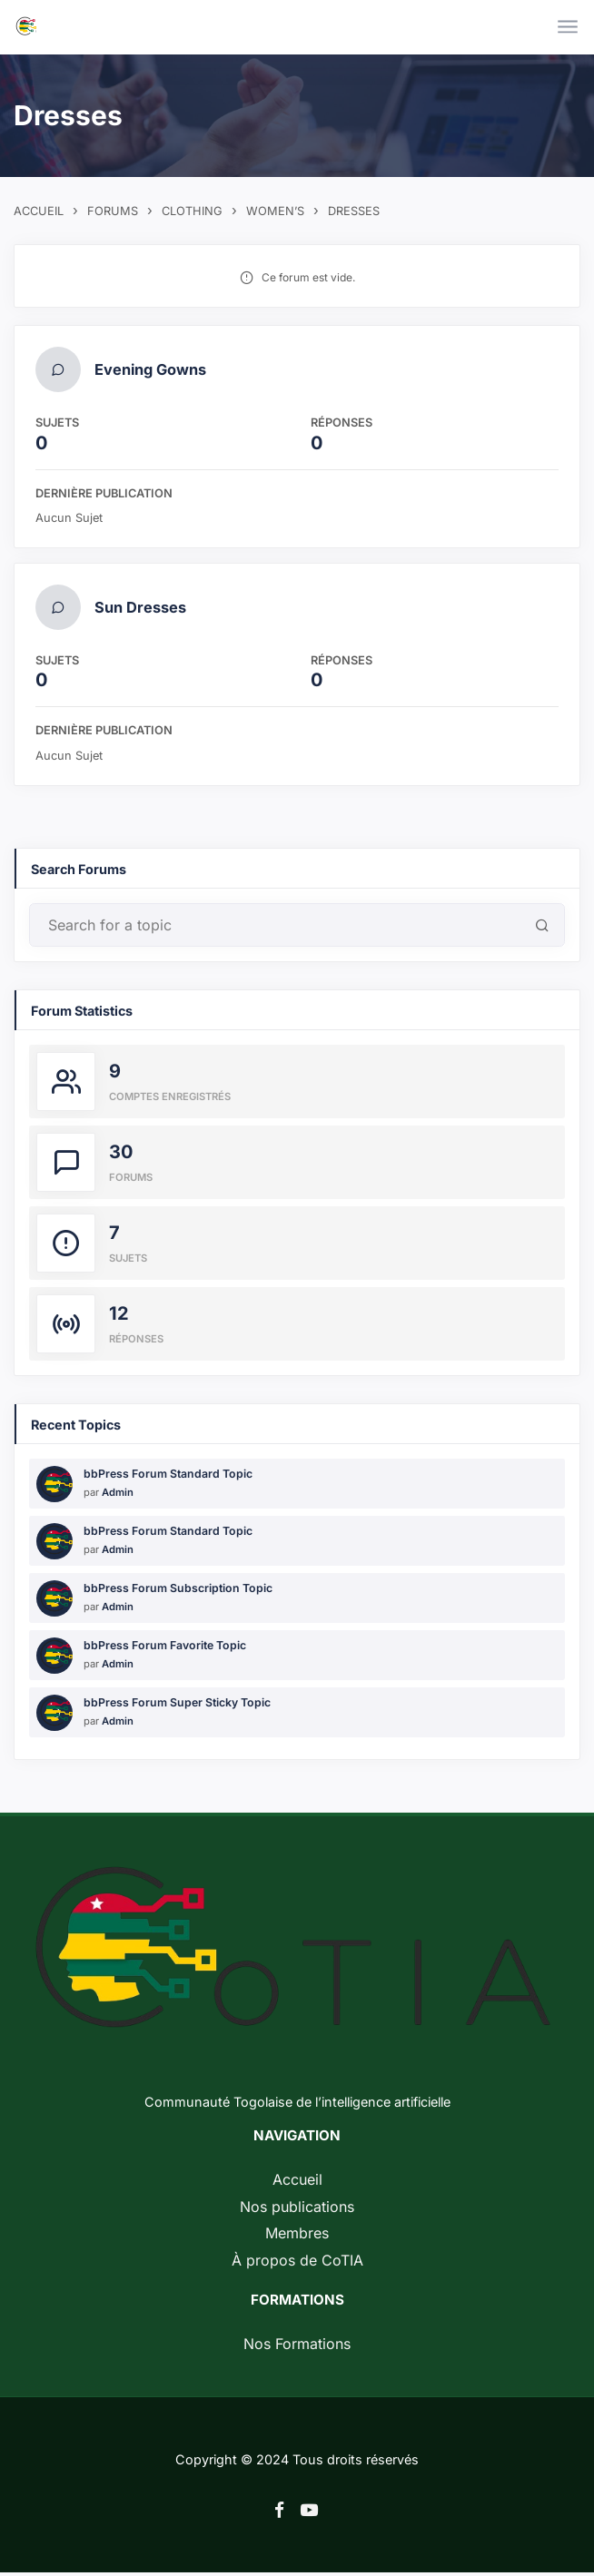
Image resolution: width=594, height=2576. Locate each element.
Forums (112, 211)
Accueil (39, 211)
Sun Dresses (141, 610)
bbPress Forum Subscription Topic (178, 1591)
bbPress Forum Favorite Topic (165, 1649)
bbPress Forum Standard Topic (168, 1477)
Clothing (192, 211)
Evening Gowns (151, 370)
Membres (297, 2236)
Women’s (275, 211)
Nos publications (297, 2209)
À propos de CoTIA (297, 2263)
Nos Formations (297, 2347)
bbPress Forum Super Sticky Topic (177, 1706)
